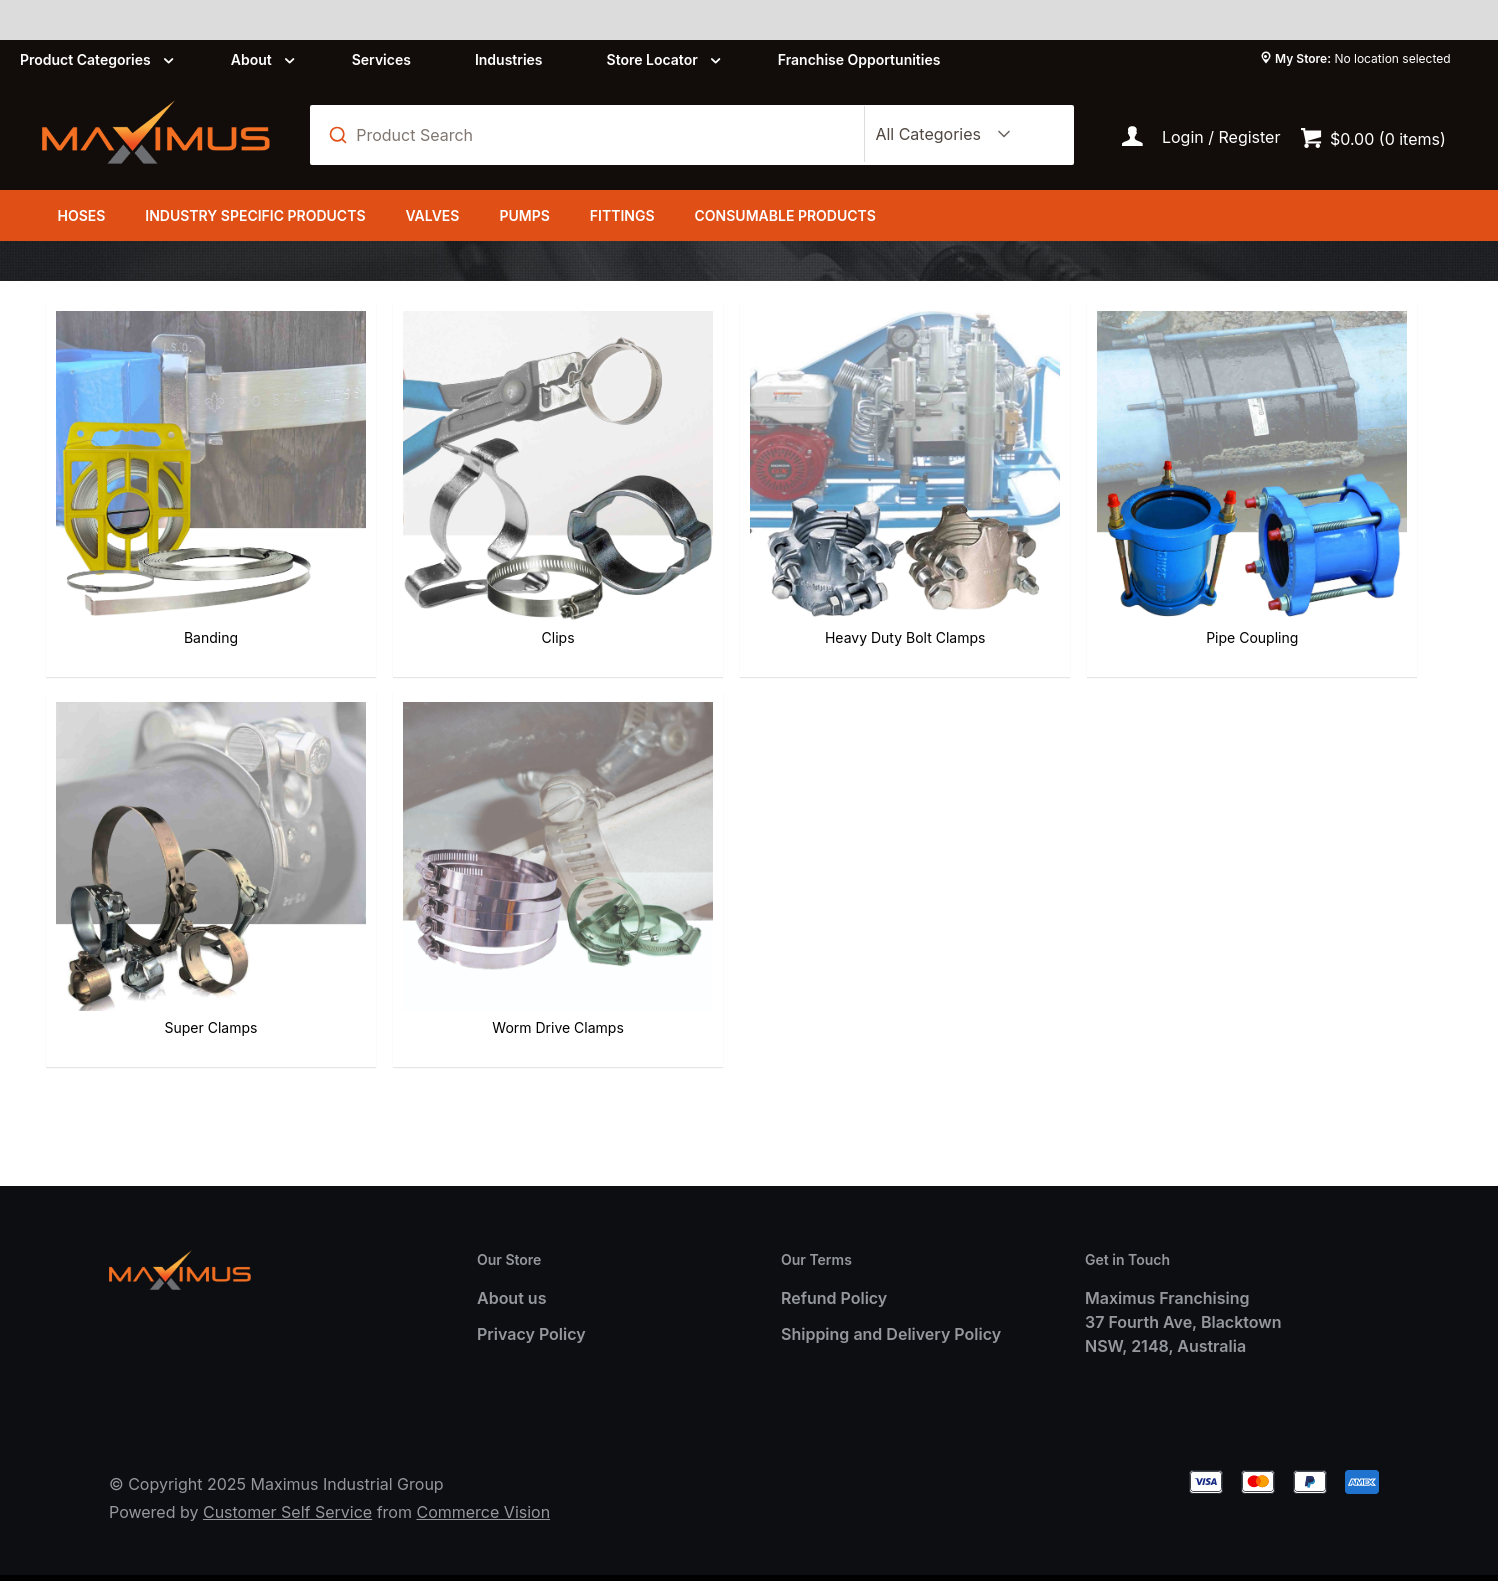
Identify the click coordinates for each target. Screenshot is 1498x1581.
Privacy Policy (531, 1299)
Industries (509, 59)
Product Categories (85, 59)
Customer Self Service (287, 1478)
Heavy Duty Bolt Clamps (630, 530)
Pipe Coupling (867, 530)
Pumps (524, 215)
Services (381, 59)
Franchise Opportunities (859, 59)
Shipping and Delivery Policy (891, 1299)
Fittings (622, 215)
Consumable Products (785, 215)
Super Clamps (1104, 530)
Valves (432, 215)
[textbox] (597, 135)
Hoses (81, 215)
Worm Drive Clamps (1341, 530)
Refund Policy (834, 1263)
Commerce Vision (483, 1478)
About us (511, 1263)
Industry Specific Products (255, 215)
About (251, 59)
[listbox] (939, 135)
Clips (393, 530)
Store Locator (652, 59)
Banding (156, 530)
